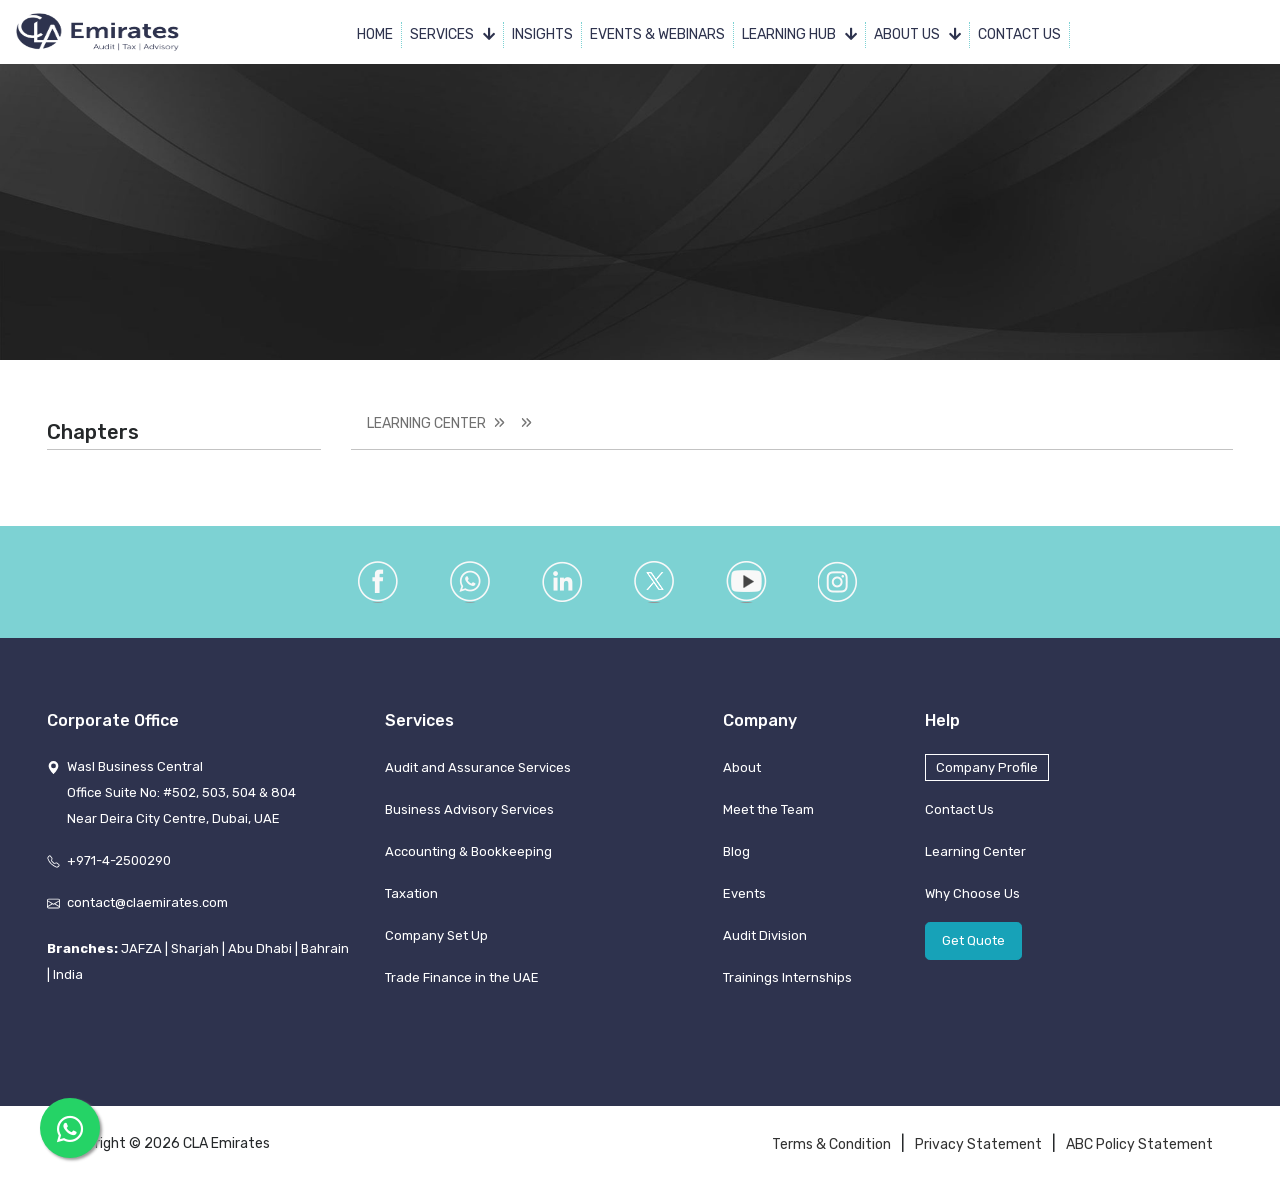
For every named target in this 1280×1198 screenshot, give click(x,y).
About (742, 767)
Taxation (411, 893)
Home (375, 34)
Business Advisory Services (469, 809)
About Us (917, 34)
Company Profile (987, 767)
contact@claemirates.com (147, 902)
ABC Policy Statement (1139, 1144)
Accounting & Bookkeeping (468, 851)
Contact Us (1019, 34)
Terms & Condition (831, 1144)
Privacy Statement (978, 1144)
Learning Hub (799, 34)
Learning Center (426, 423)
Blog (736, 851)
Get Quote (973, 940)
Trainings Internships (787, 977)
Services (452, 34)
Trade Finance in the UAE (462, 977)
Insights (542, 34)
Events (744, 893)
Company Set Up (436, 935)
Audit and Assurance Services (478, 767)
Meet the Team (768, 809)
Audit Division (765, 935)
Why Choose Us (972, 893)
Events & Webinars (657, 34)
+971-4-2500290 (119, 860)
